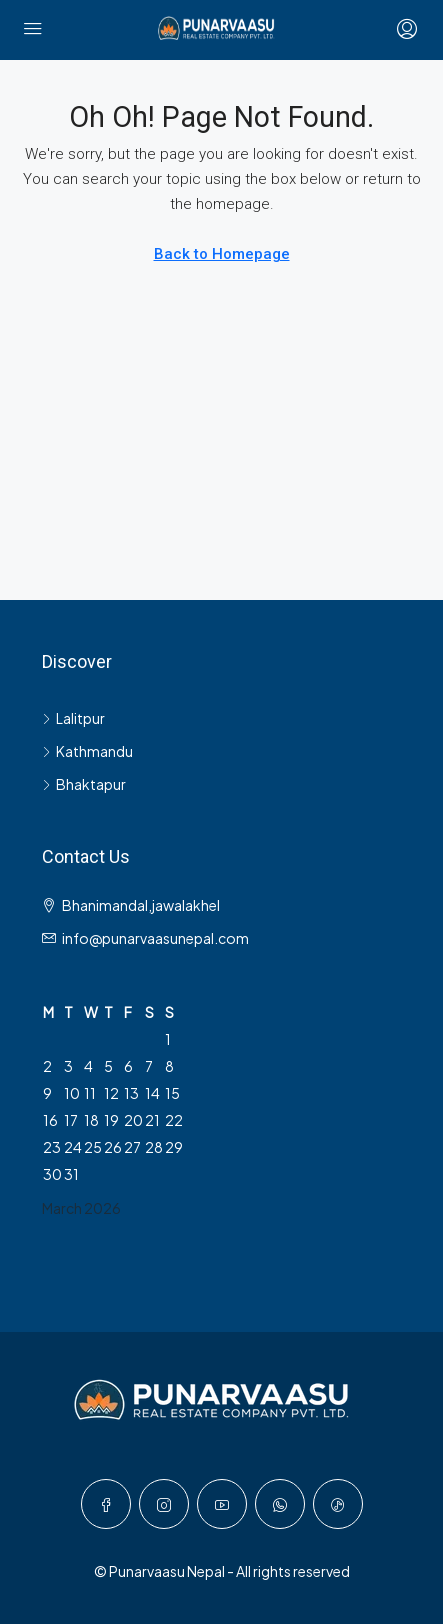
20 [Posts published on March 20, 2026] (133, 1120)
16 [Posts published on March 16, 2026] (50, 1120)
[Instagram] (164, 1504)
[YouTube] (222, 1504)
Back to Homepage (222, 254)
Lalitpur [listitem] (73, 718)
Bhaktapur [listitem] (84, 784)
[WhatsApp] (280, 1504)
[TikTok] (338, 1504)
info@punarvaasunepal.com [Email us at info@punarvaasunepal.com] (155, 938)
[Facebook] (106, 1504)
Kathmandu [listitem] (87, 751)
